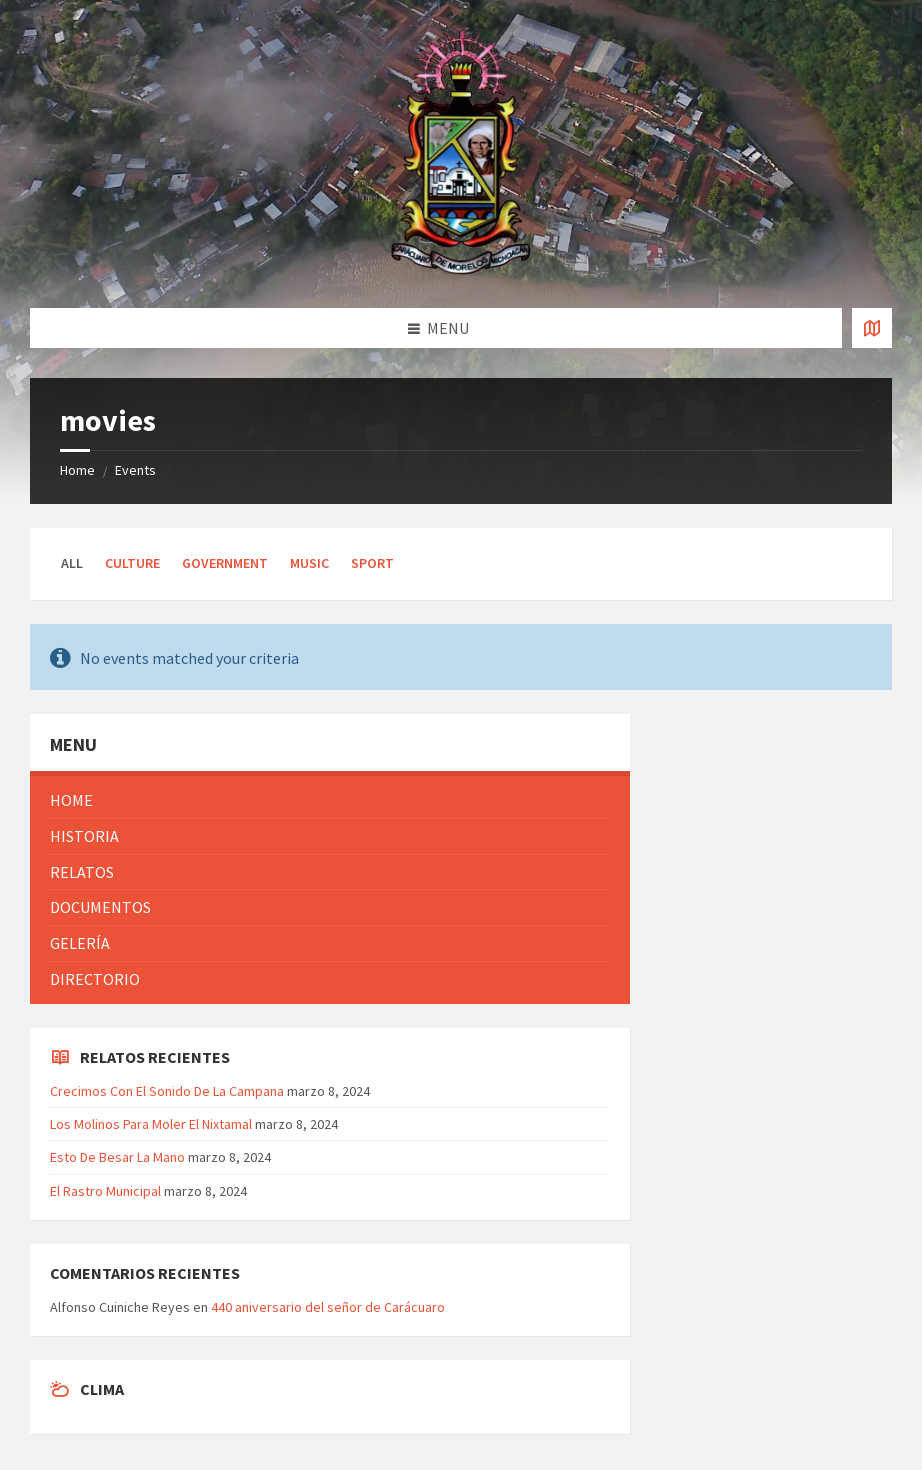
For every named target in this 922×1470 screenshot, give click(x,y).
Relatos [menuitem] (82, 872)
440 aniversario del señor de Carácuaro (328, 1307)
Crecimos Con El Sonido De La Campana (167, 1091)
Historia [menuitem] (84, 836)
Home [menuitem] (71, 800)
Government (225, 563)
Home (77, 470)
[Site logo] (461, 269)
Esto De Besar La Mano (117, 1157)
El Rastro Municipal (105, 1191)
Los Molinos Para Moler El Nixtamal (151, 1124)
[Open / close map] (872, 328)
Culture (132, 563)
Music (309, 563)
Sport (372, 563)
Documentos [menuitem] (100, 907)
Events (135, 470)
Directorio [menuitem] (95, 979)
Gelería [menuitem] (80, 943)
